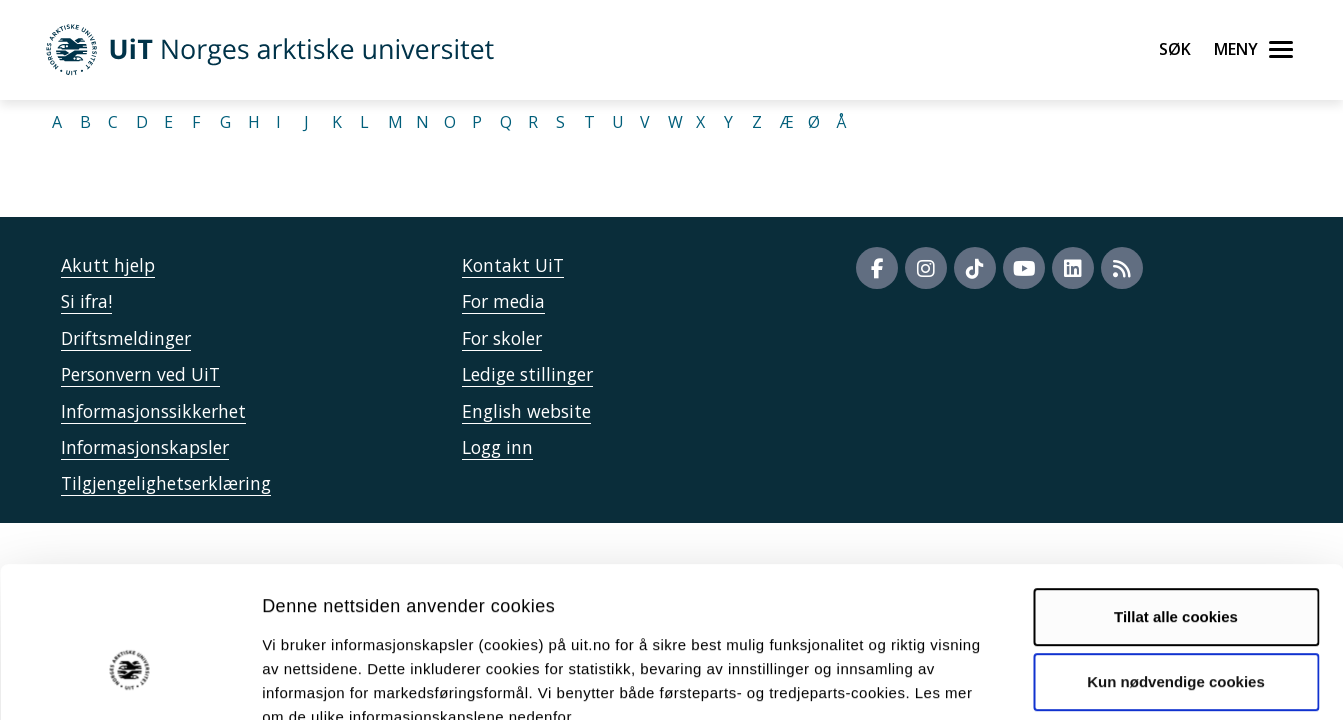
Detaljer (1065, 680)
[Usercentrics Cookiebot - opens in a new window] (129, 681)
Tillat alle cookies (1176, 500)
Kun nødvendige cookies (1176, 565)
